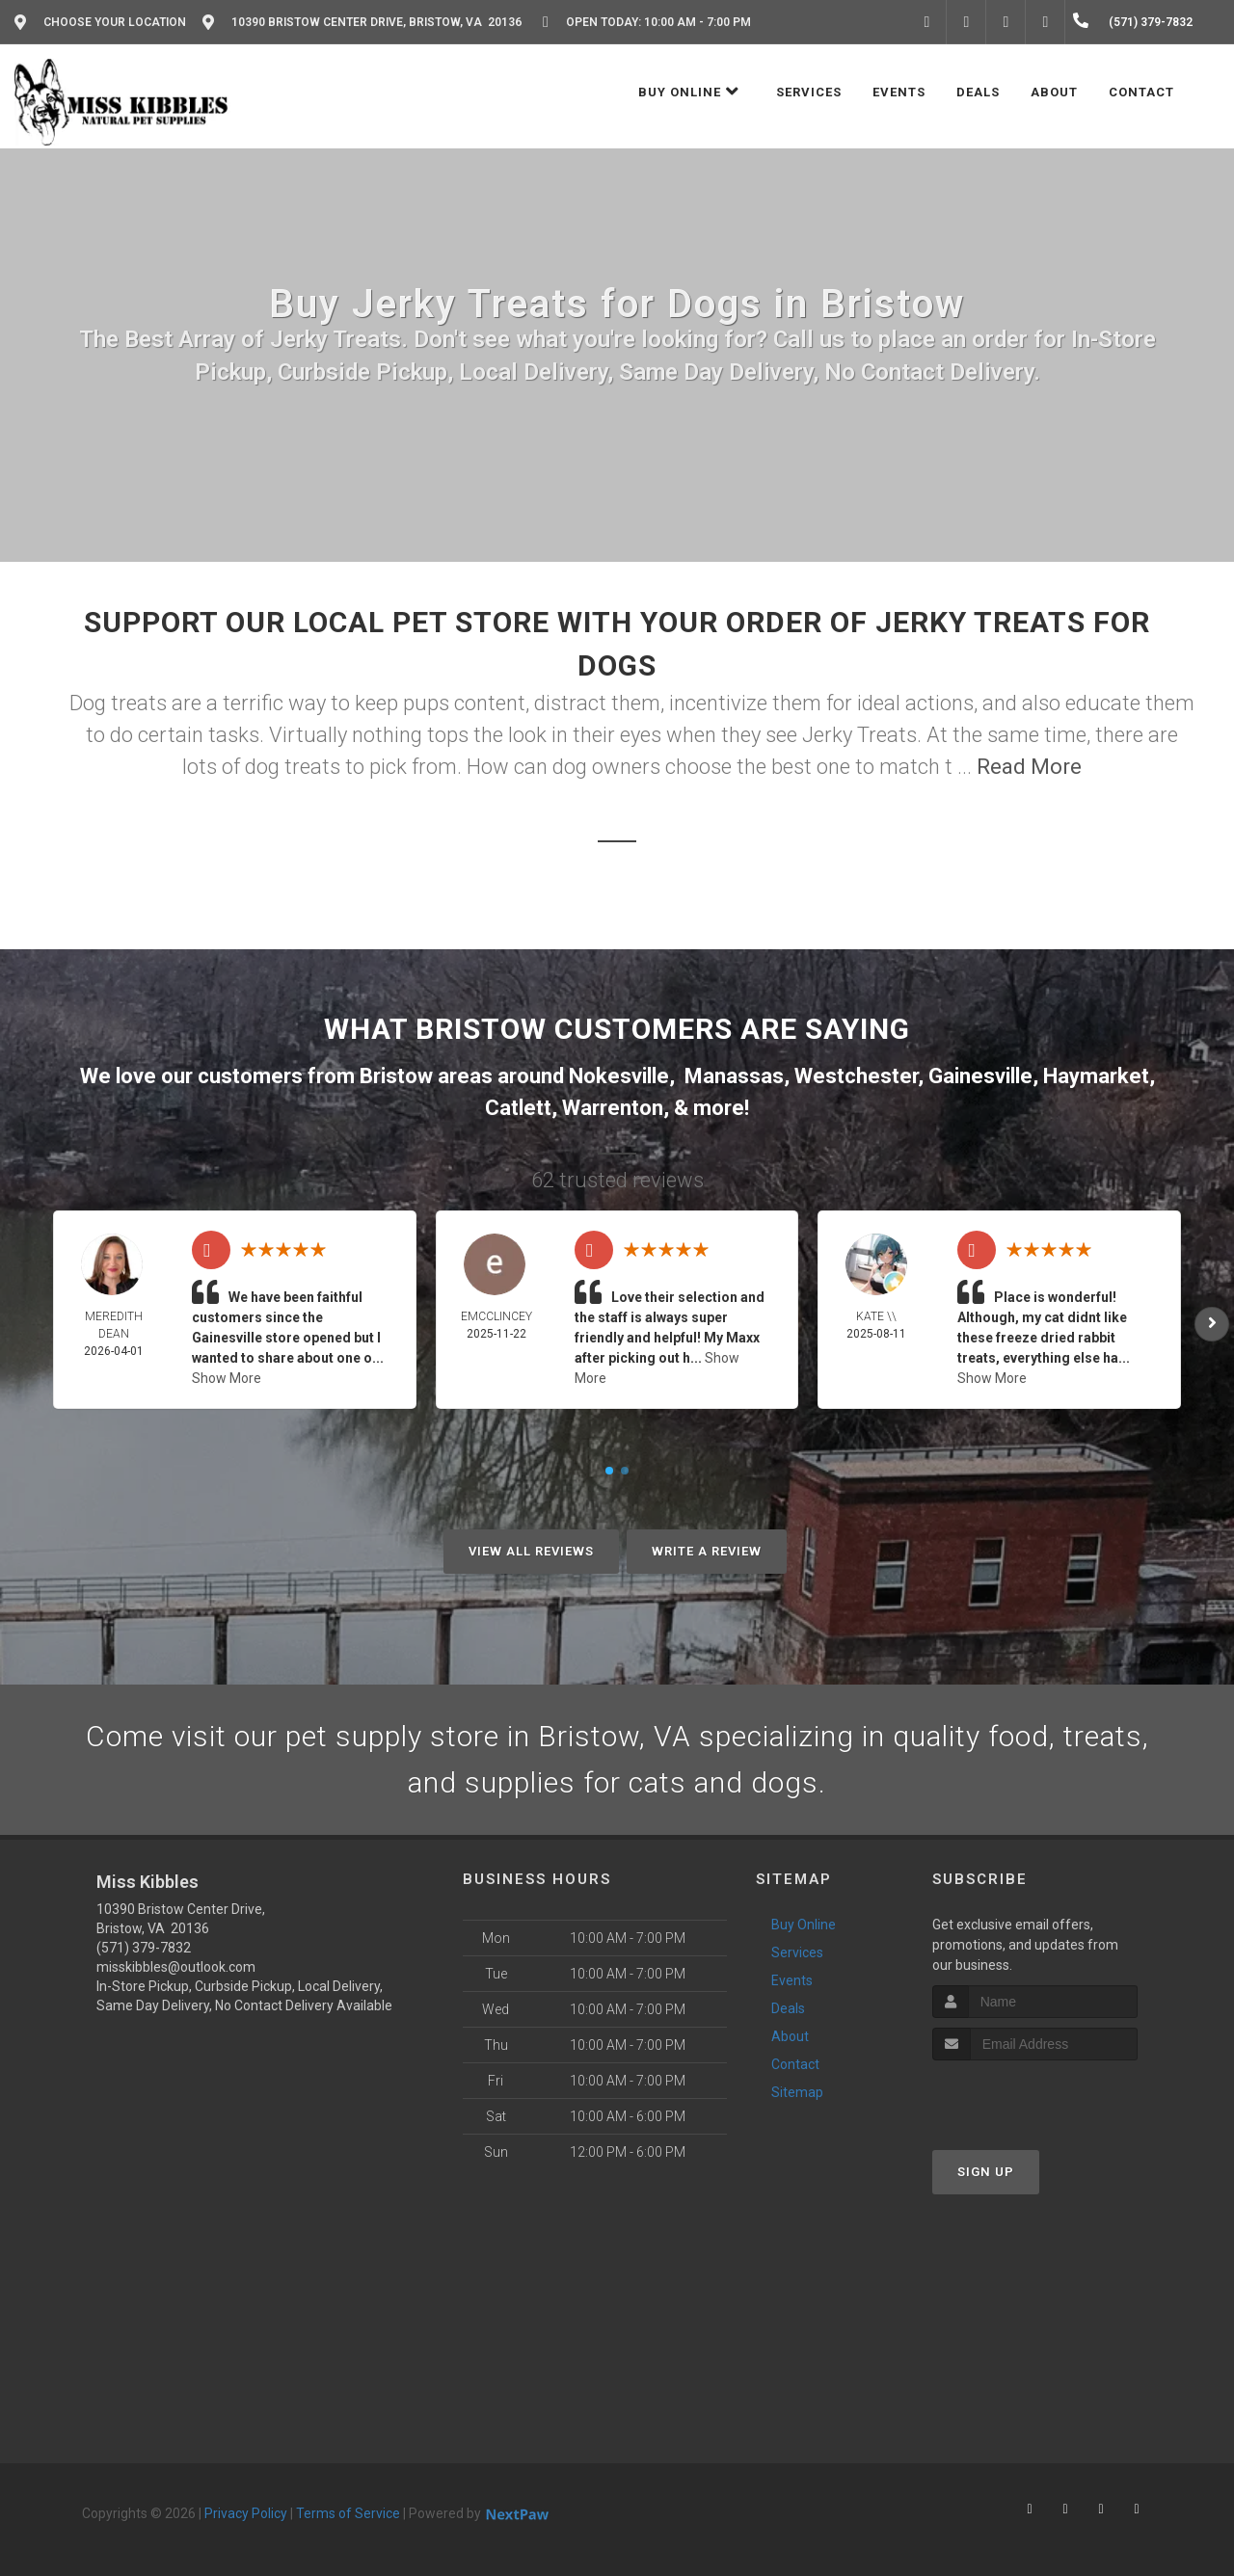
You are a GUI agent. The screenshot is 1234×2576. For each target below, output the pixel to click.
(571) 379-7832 (143, 1947)
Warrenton (612, 1108)
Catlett (518, 1108)
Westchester (856, 1076)
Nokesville (619, 1076)
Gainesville (980, 1076)
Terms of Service (348, 2513)
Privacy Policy (245, 2513)
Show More (226, 1378)
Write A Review (707, 1551)
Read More (1029, 767)
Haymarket (1096, 1076)
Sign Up (985, 2171)
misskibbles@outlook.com (175, 1967)
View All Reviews (531, 1551)
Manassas (734, 1076)
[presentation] (1035, 2096)
